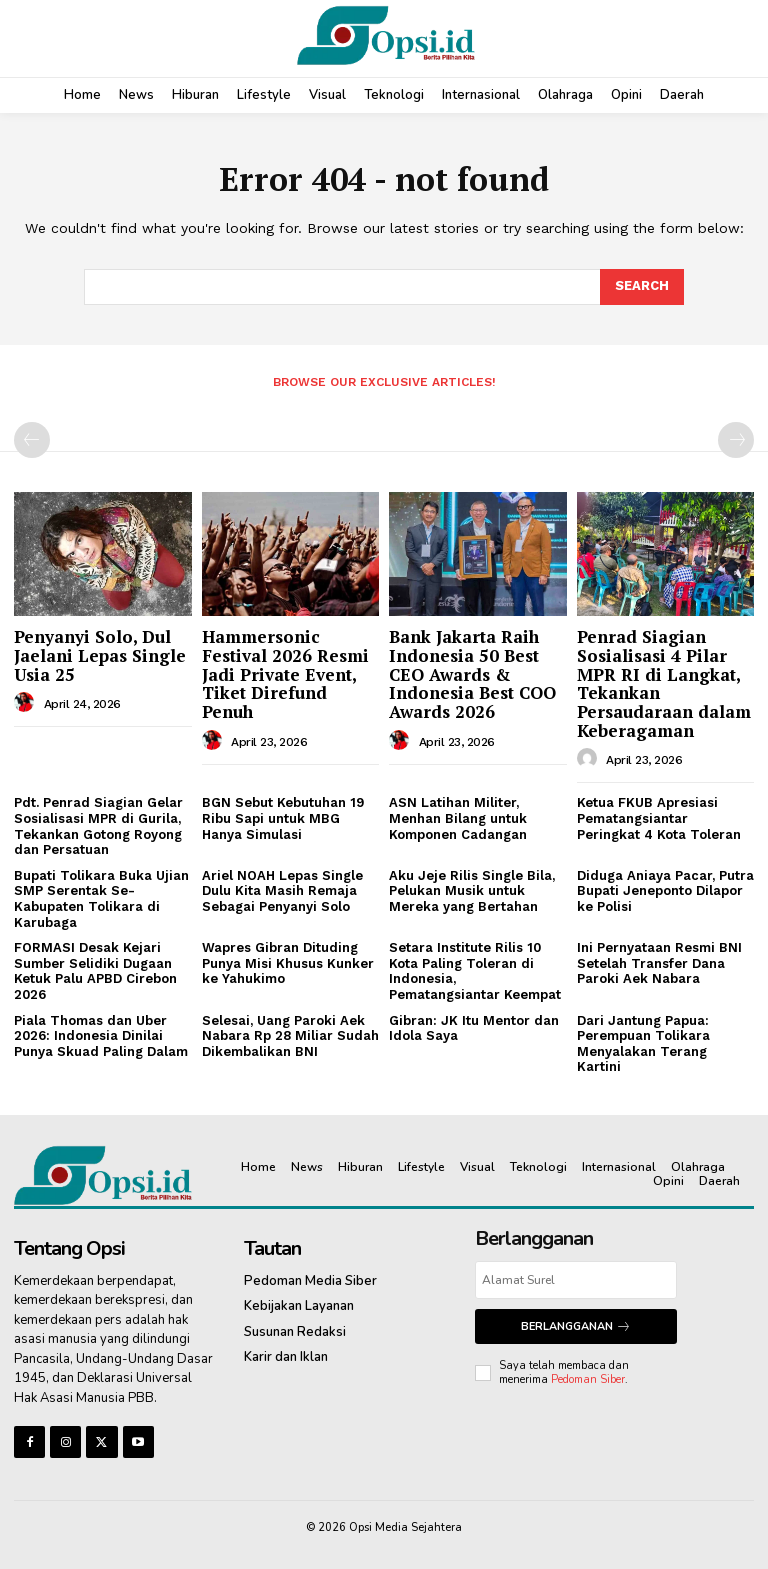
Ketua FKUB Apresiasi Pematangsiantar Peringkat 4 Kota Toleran (659, 818)
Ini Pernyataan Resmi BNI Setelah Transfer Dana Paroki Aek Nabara (659, 963)
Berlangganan (576, 1326)
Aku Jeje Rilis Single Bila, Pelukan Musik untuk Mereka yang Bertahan (472, 891)
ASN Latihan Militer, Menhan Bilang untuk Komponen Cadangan (458, 818)
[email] (576, 1280)
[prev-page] (32, 440)
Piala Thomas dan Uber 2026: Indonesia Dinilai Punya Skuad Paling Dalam (101, 1036)
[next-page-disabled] (736, 440)
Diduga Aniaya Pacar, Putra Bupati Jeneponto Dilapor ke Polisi (665, 891)
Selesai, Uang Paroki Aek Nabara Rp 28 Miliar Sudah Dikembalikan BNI (290, 1036)
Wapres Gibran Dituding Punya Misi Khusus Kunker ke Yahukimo (288, 963)
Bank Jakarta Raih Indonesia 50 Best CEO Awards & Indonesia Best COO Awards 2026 (472, 674)
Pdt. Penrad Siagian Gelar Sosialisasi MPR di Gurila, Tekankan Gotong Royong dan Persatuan (98, 826)
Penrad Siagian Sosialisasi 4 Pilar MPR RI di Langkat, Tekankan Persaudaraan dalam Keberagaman (664, 683)
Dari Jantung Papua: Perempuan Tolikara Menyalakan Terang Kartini (643, 1044)
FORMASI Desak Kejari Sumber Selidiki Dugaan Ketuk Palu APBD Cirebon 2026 (95, 971)
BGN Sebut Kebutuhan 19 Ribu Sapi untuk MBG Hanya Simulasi (283, 818)
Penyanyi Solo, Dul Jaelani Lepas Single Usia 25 (100, 655)
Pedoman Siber (588, 1379)
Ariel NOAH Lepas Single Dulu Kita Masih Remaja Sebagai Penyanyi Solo (282, 891)
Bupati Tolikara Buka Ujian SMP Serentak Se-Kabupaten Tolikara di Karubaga (101, 899)
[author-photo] (27, 703)
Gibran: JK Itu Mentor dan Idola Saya (474, 1028)
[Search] (642, 287)
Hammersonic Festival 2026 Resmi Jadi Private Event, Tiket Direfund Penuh (285, 674)
